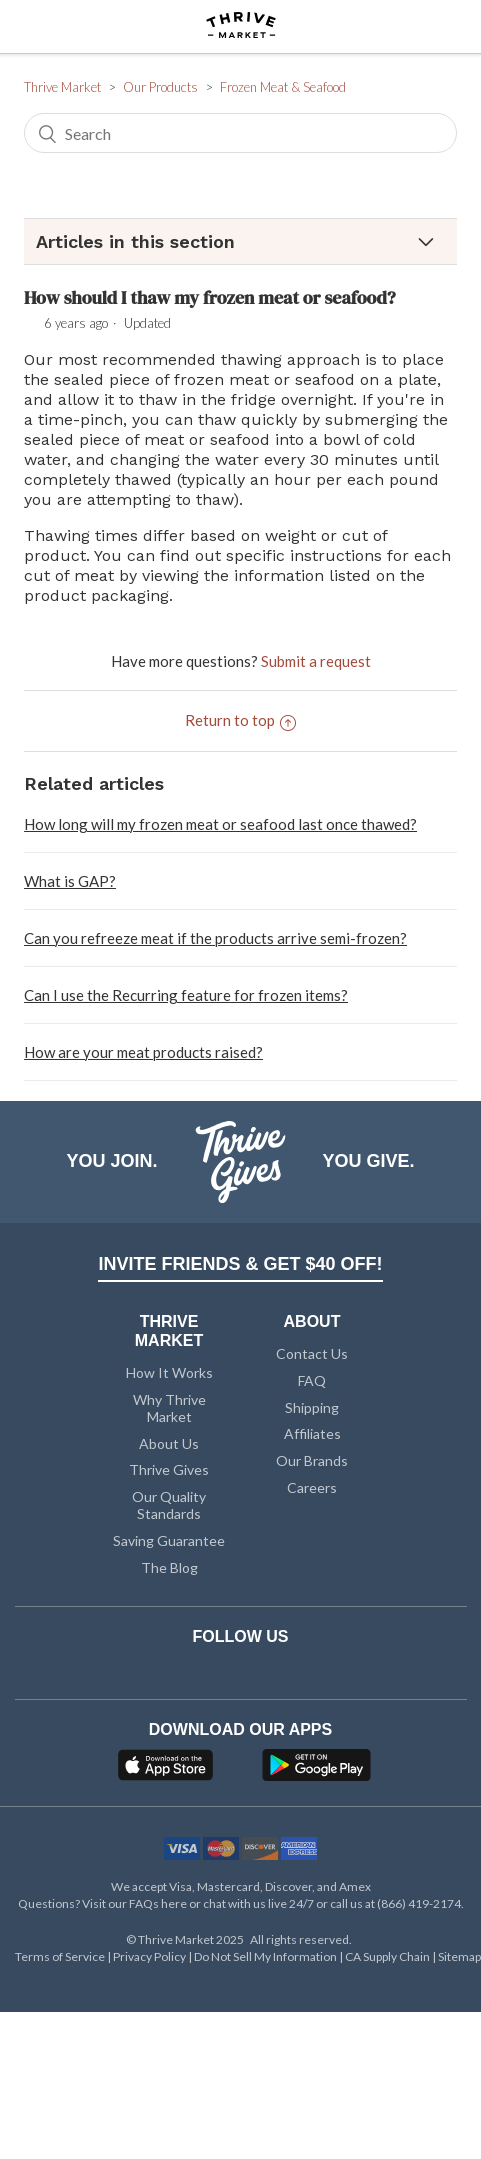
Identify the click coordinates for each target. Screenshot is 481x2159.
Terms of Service (61, 1956)
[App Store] (168, 1771)
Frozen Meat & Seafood (283, 87)
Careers (312, 1487)
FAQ (312, 1380)
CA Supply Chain (388, 1956)
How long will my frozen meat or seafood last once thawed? (220, 824)
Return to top (240, 720)
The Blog (169, 1567)
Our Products (160, 87)
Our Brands (312, 1460)
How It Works (169, 1372)
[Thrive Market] (241, 26)
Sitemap (459, 1956)
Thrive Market (62, 87)
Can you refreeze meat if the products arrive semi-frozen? (215, 938)
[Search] (240, 133)
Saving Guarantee (169, 1540)
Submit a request (316, 661)
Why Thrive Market (169, 1408)
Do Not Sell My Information (266, 1956)
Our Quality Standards (169, 1505)
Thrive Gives (169, 1469)
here (174, 1903)
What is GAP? (70, 881)
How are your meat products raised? (143, 1052)
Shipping (312, 1407)
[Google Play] (316, 1771)
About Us (169, 1443)
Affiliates (312, 1433)
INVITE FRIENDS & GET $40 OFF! (240, 1264)
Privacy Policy (150, 1956)
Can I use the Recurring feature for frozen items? (186, 995)
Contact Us (312, 1353)
